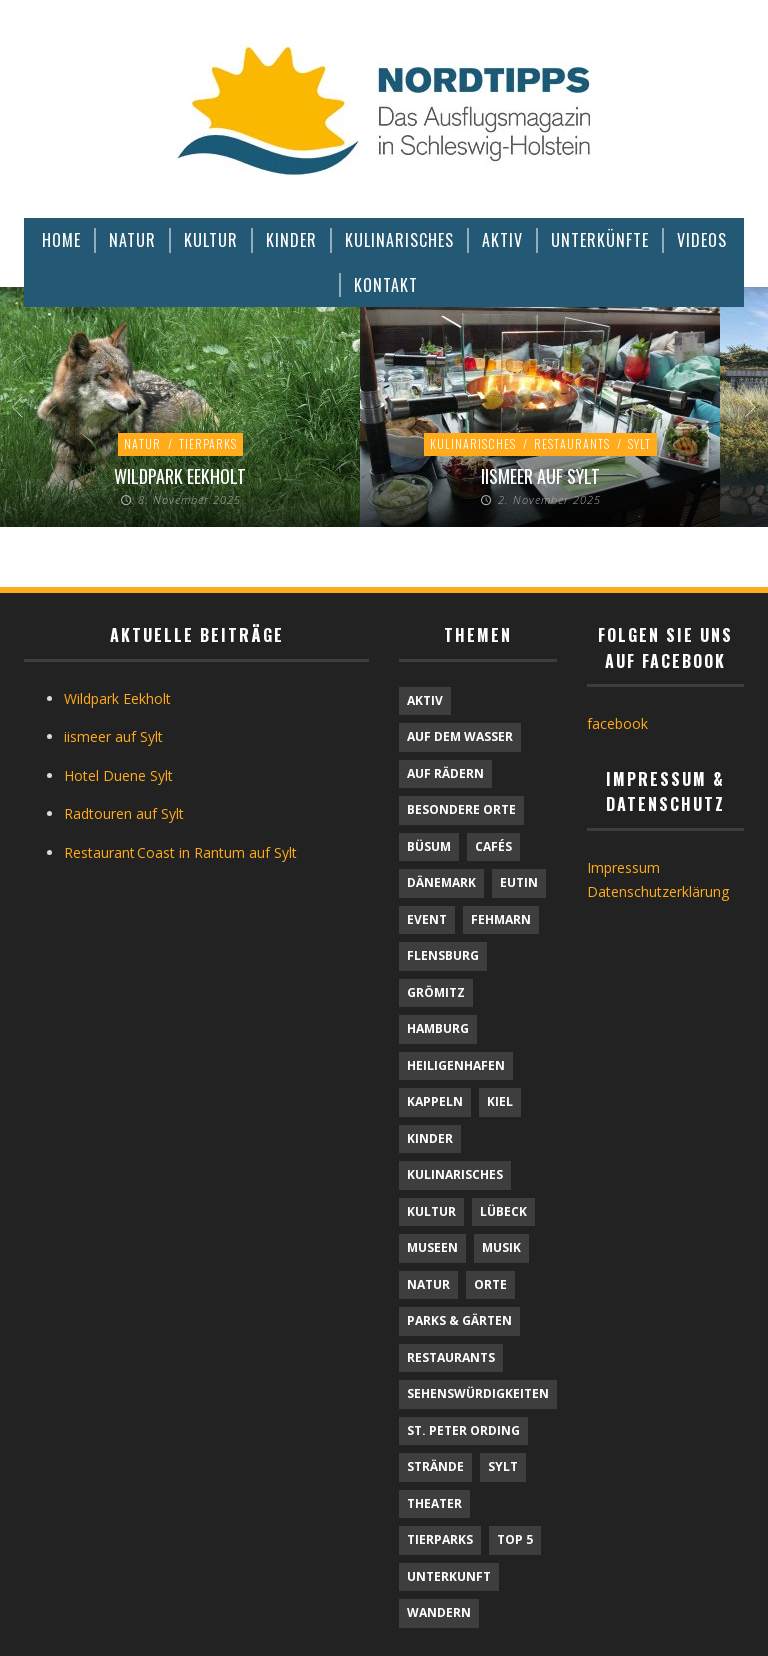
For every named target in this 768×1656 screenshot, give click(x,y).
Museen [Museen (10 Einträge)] (432, 1247)
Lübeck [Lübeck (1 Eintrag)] (503, 1211)
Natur (142, 443)
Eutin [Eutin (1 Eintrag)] (519, 882)
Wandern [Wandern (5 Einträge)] (439, 1612)
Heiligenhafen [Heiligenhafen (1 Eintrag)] (456, 1065)
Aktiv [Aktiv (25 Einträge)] (425, 700)
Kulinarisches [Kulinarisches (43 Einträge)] (455, 1174)
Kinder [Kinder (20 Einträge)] (430, 1138)
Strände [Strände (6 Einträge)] (435, 1466)
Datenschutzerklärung (658, 891)
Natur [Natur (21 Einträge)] (428, 1284)
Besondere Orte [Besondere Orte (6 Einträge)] (461, 809)
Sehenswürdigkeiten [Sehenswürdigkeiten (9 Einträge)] (478, 1393)
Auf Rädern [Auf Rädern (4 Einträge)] (445, 773)
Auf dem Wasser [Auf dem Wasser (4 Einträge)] (460, 736)
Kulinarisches (473, 443)
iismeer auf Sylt (540, 476)
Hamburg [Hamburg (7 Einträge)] (438, 1028)
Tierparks (208, 443)
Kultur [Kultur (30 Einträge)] (431, 1211)
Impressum (623, 867)
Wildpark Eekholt (180, 476)
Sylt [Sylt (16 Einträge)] (503, 1466)
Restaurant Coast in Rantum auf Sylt (180, 852)
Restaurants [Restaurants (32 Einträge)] (451, 1357)
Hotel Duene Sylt (118, 775)
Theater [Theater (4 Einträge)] (434, 1503)
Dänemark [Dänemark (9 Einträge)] (441, 882)
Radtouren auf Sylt (124, 813)
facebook (617, 723)
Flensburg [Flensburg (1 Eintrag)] (443, 955)
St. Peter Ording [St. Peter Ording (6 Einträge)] (463, 1430)
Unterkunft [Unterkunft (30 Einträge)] (449, 1576)
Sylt (639, 443)
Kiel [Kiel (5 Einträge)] (500, 1101)
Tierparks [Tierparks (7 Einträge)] (440, 1539)
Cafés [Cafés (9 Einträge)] (493, 846)
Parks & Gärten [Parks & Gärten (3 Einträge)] (459, 1320)
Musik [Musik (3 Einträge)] (501, 1247)
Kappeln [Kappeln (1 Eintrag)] (435, 1101)
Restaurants (572, 443)
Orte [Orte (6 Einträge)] (490, 1284)
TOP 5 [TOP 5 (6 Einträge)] (515, 1539)
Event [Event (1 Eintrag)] (427, 919)
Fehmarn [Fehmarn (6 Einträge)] (501, 919)
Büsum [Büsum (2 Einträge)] (429, 846)
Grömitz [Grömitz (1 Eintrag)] (436, 992)
